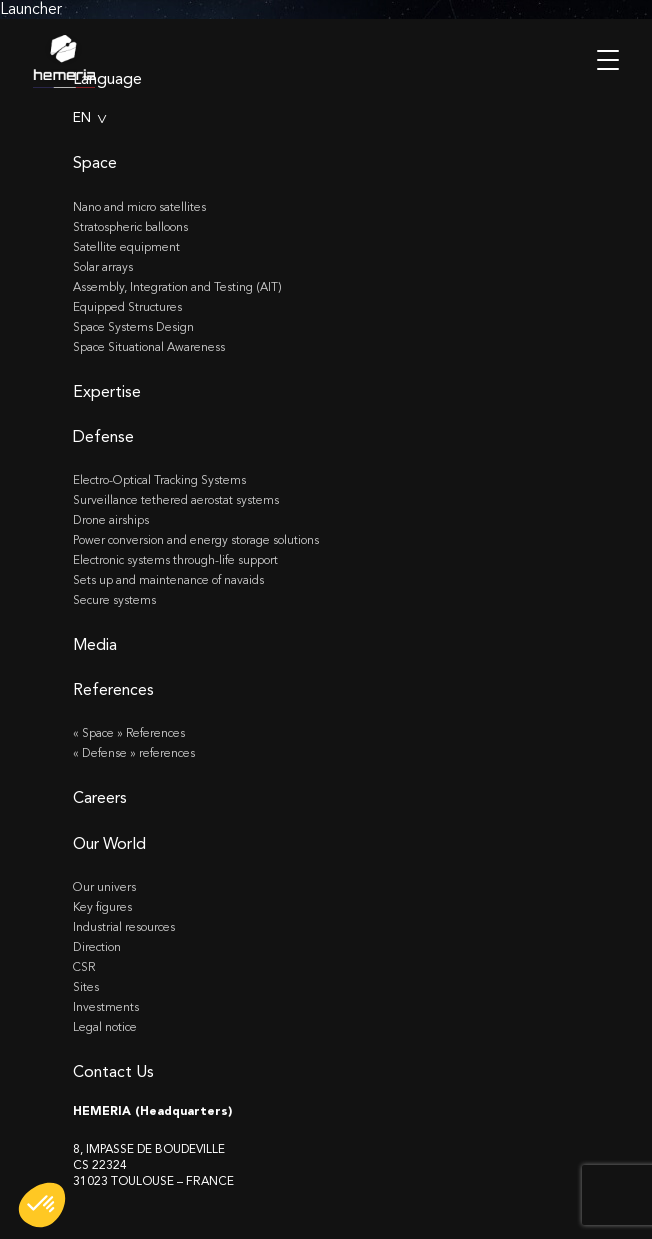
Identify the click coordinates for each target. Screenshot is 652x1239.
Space (95, 162)
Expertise (107, 391)
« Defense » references (134, 753)
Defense (103, 436)
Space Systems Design (133, 327)
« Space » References (129, 733)
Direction (97, 947)
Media (95, 644)
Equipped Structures (127, 307)
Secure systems (114, 600)
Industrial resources (124, 927)
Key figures (102, 907)
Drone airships (111, 520)
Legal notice (105, 1027)
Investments (106, 1007)
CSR (84, 967)
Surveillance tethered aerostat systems (176, 500)
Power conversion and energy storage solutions (196, 540)
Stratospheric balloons (130, 227)
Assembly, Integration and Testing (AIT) (177, 287)
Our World (109, 843)
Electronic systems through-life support (175, 560)
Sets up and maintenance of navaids (168, 580)
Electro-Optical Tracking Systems (159, 480)
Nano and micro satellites (139, 207)
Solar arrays (103, 267)
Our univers (104, 887)
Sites (86, 987)
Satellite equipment (126, 247)
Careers (100, 797)
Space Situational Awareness (149, 347)
